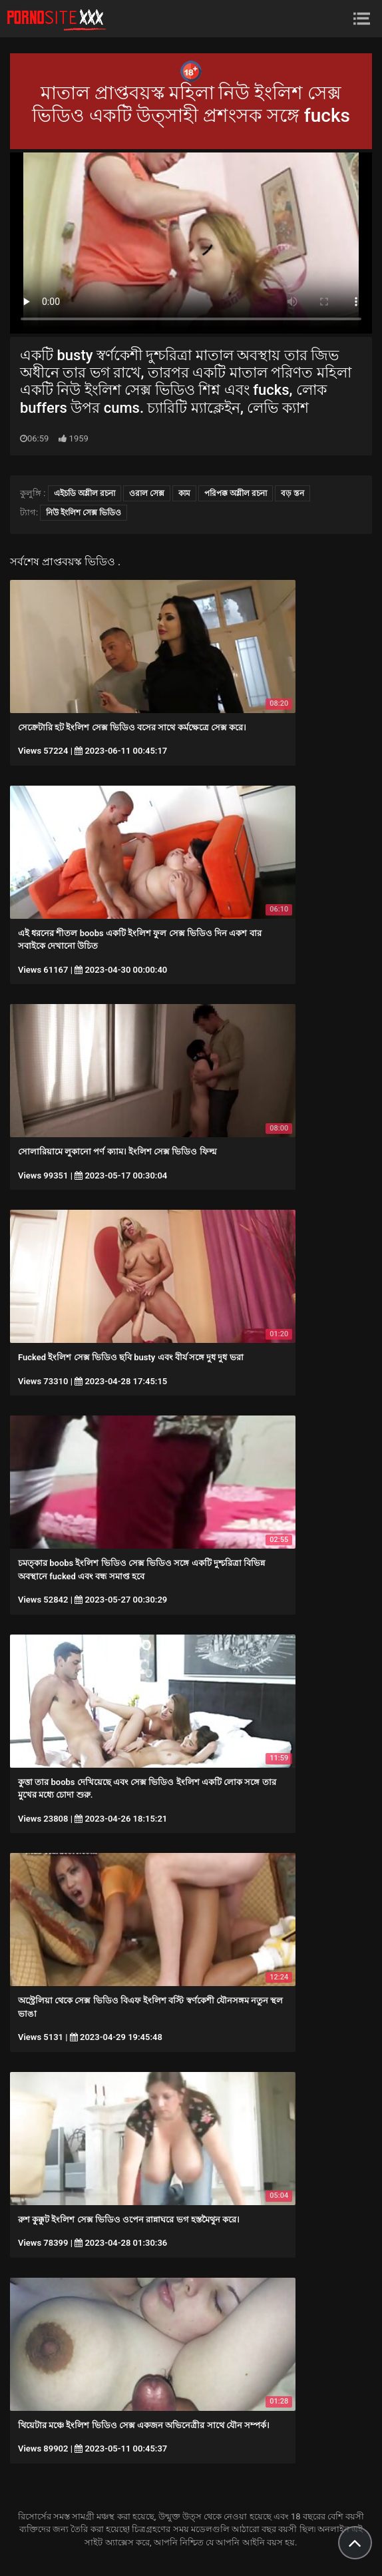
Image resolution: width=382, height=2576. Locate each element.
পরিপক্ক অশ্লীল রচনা (235, 493)
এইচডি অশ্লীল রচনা (84, 493)
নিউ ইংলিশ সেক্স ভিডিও (83, 512)
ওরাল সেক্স (146, 493)
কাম (184, 493)
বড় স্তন (292, 493)
